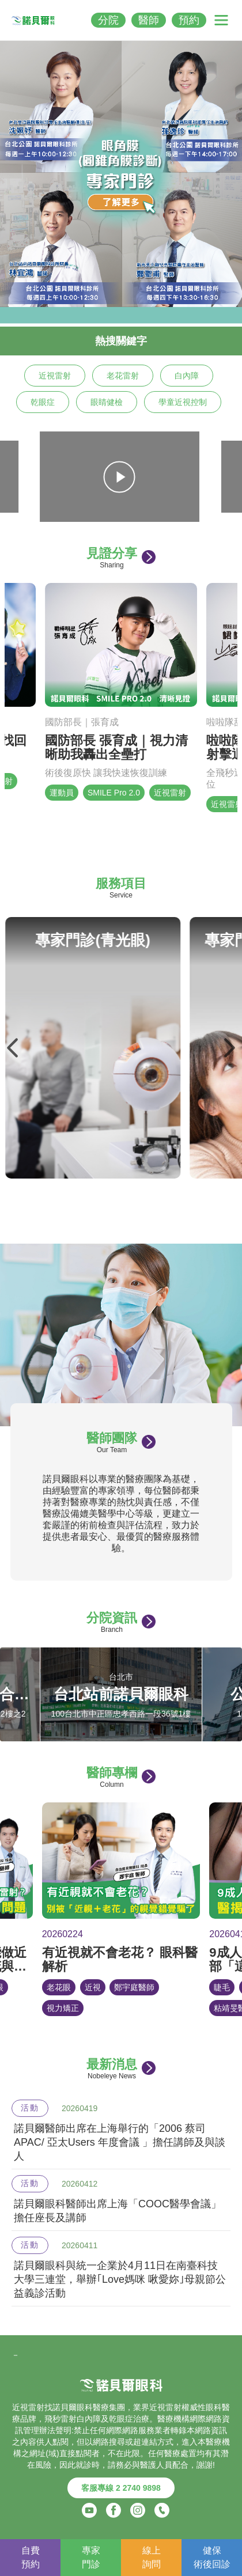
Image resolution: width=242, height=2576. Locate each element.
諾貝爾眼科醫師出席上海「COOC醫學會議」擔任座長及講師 (117, 2210)
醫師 (148, 20)
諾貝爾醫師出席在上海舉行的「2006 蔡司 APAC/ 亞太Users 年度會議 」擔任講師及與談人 (119, 2142)
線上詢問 (151, 2557)
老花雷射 (123, 375)
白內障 (187, 375)
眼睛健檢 (106, 402)
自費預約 (30, 2557)
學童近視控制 (182, 402)
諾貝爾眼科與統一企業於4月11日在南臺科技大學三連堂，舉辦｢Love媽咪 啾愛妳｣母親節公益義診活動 (120, 2279)
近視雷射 (55, 375)
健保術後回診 (212, 2557)
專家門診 (91, 2557)
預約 (189, 20)
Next (228, 1048)
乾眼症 (43, 402)
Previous (13, 1048)
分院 (108, 20)
